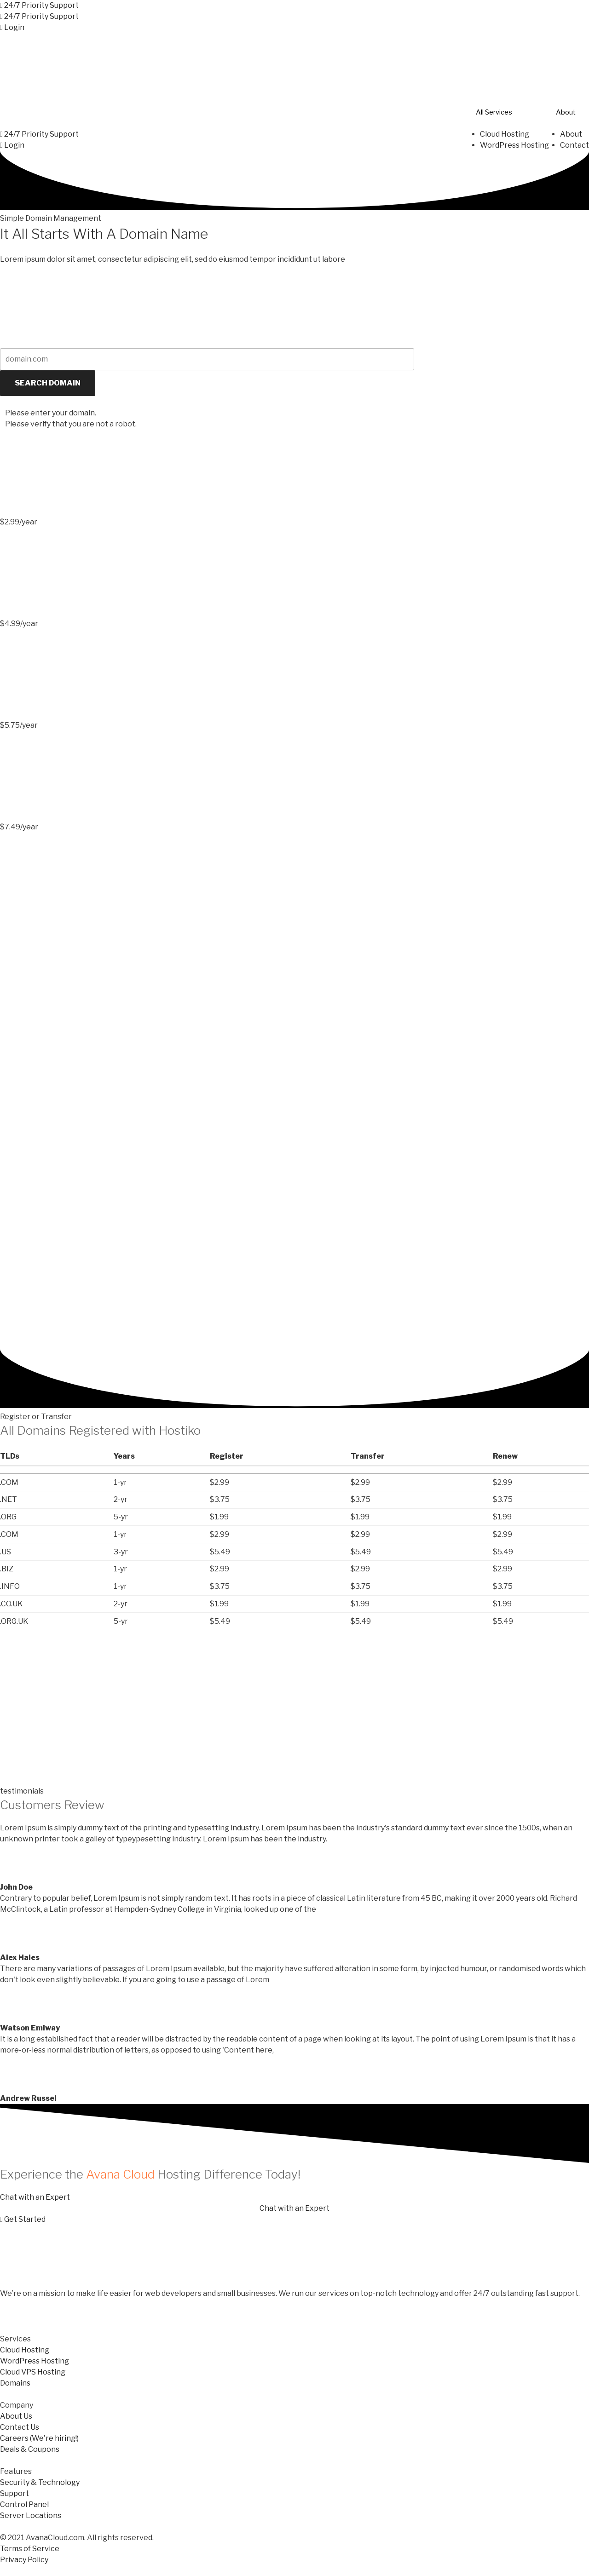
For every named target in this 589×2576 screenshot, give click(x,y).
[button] (39, 5)
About (566, 112)
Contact (574, 145)
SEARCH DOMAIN (48, 382)
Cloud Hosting (504, 134)
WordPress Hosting (514, 145)
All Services (494, 112)
